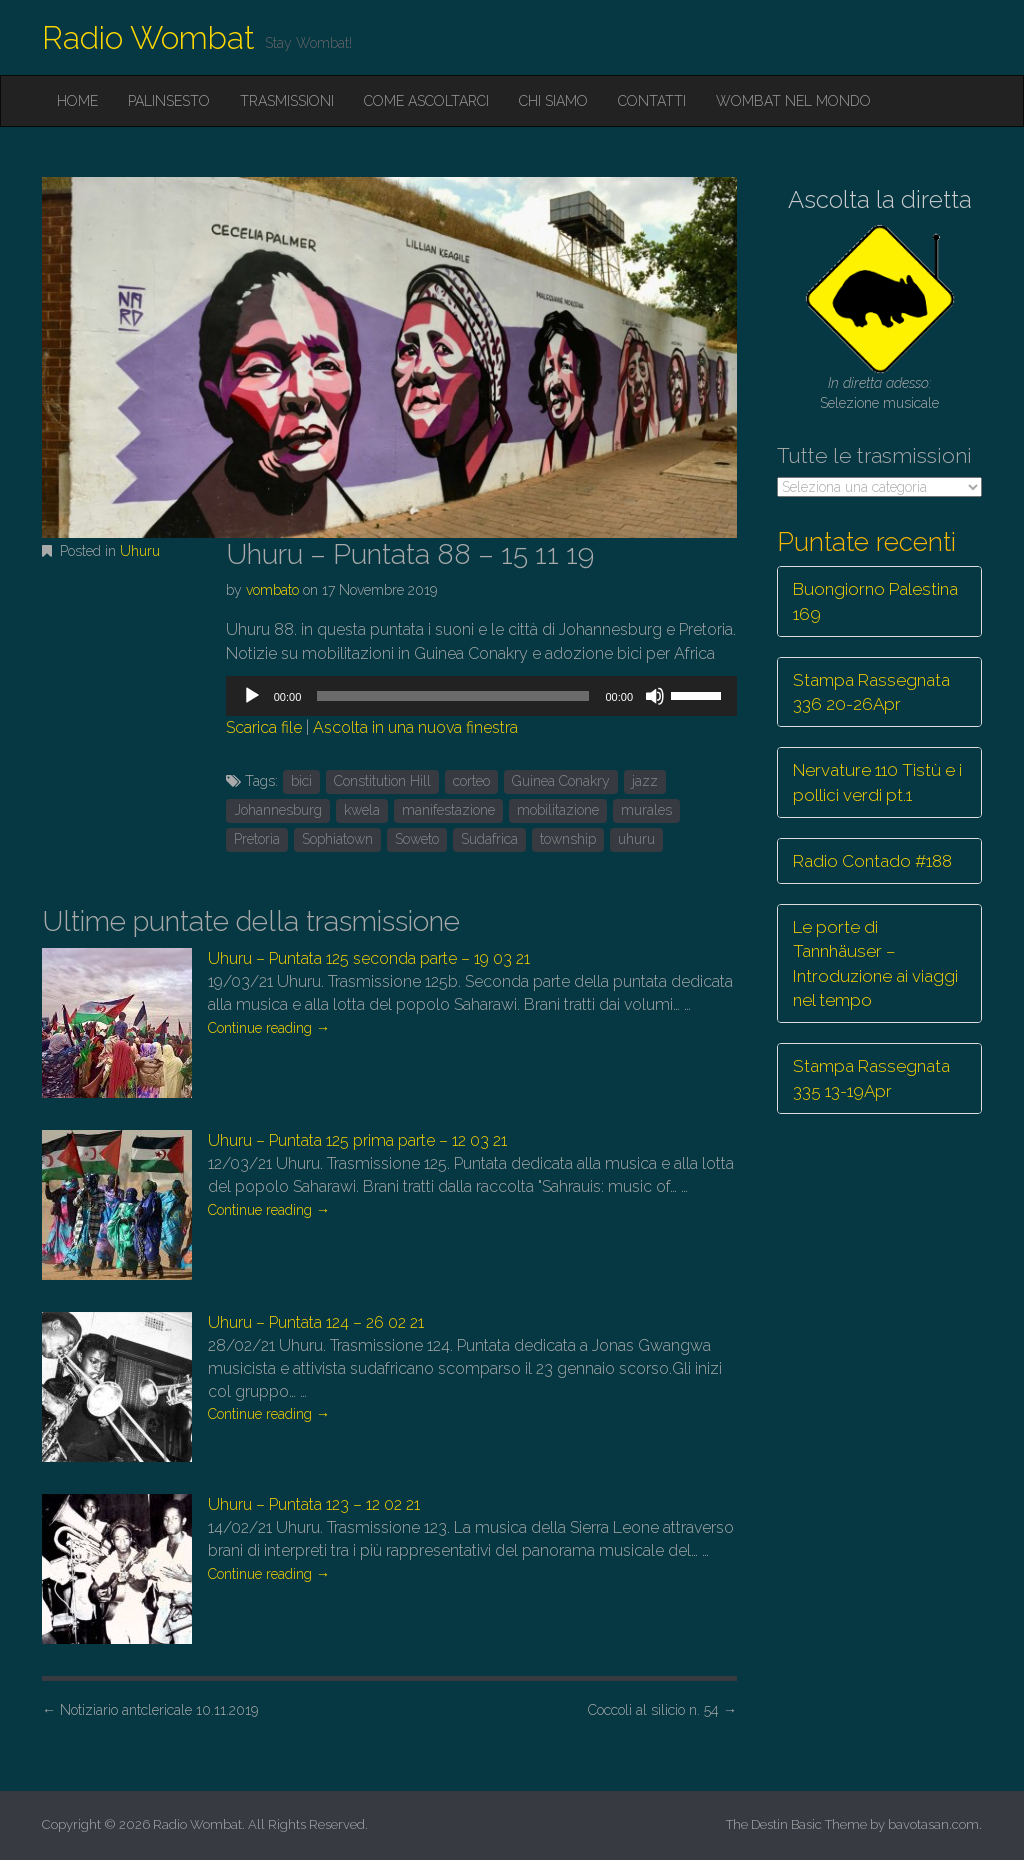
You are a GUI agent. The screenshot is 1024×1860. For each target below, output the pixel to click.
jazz (645, 781)
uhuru (636, 839)
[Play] (252, 696)
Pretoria (257, 839)
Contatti (652, 101)
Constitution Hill (382, 781)
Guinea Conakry (561, 781)
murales (646, 810)
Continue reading (269, 1028)
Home (77, 101)
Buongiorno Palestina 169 (875, 601)
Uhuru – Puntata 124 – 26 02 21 (316, 1322)
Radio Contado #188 (872, 861)
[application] (481, 696)
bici (301, 781)
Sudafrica (489, 839)
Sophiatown (337, 839)
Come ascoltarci (426, 101)
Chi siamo (553, 101)
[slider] (453, 696)
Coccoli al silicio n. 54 (662, 1710)
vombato (272, 590)
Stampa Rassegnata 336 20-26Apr (871, 692)
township (568, 839)
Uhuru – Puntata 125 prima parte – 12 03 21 (357, 1140)
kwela (362, 810)
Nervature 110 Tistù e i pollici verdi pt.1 (877, 782)
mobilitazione (558, 810)
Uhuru (140, 551)
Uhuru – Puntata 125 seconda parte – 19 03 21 (369, 958)
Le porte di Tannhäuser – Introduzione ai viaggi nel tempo (875, 963)
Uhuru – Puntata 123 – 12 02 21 (314, 1504)
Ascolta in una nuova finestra (415, 727)
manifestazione (448, 810)
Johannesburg (278, 810)
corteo (471, 781)
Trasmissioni (287, 101)
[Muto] (655, 696)
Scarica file (264, 727)
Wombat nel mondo (793, 101)
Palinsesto (169, 101)
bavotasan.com (933, 1824)
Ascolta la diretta (880, 199)
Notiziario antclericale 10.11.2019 (150, 1710)
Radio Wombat (148, 37)
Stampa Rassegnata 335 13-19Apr (871, 1078)
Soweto (417, 839)
